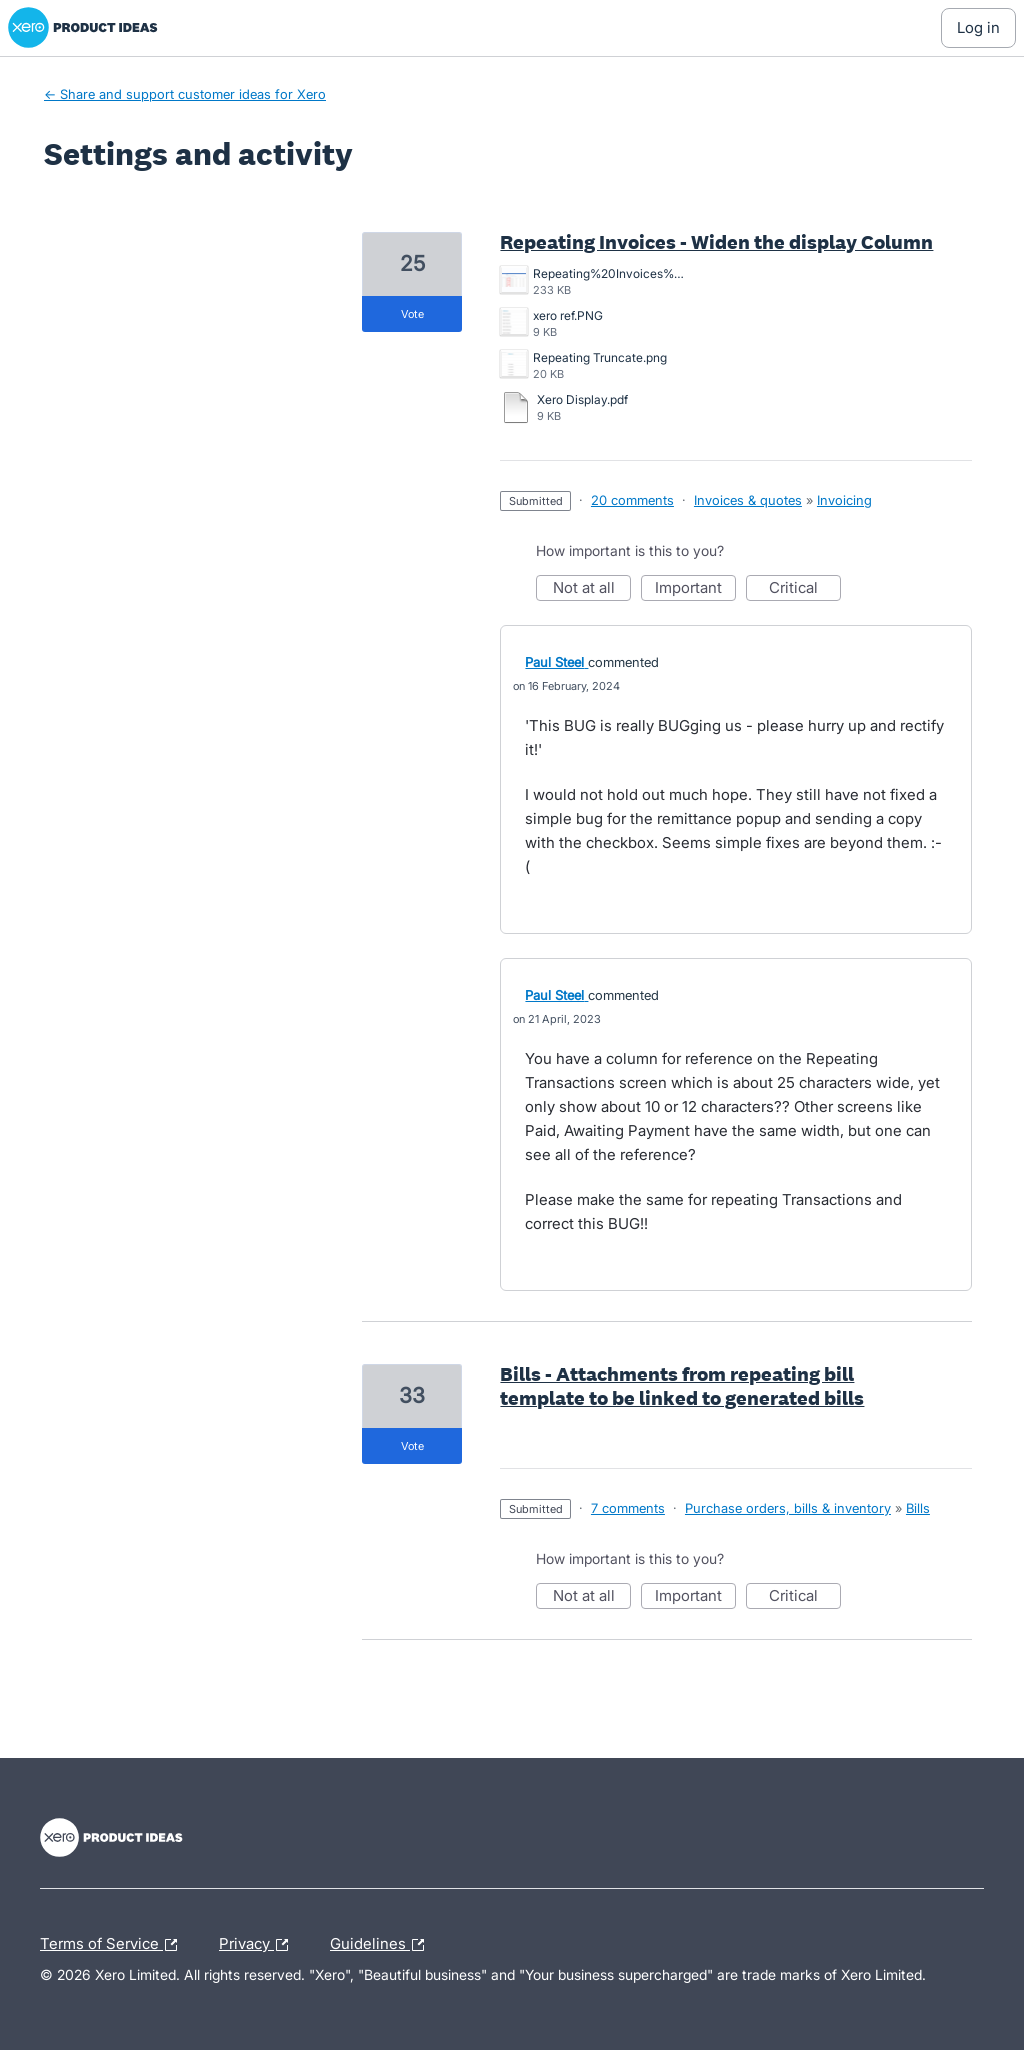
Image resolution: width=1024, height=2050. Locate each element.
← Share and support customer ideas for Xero (185, 94)
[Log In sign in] (978, 28)
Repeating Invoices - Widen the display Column (716, 242)
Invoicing (844, 500)
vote (412, 314)
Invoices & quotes (748, 500)
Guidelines (382, 1945)
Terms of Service (113, 1945)
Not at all (592, 589)
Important (695, 589)
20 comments (632, 500)
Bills (918, 1508)
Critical (805, 589)
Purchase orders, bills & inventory (788, 1508)
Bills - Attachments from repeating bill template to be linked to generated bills (682, 1386)
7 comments (628, 1508)
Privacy (258, 1945)
